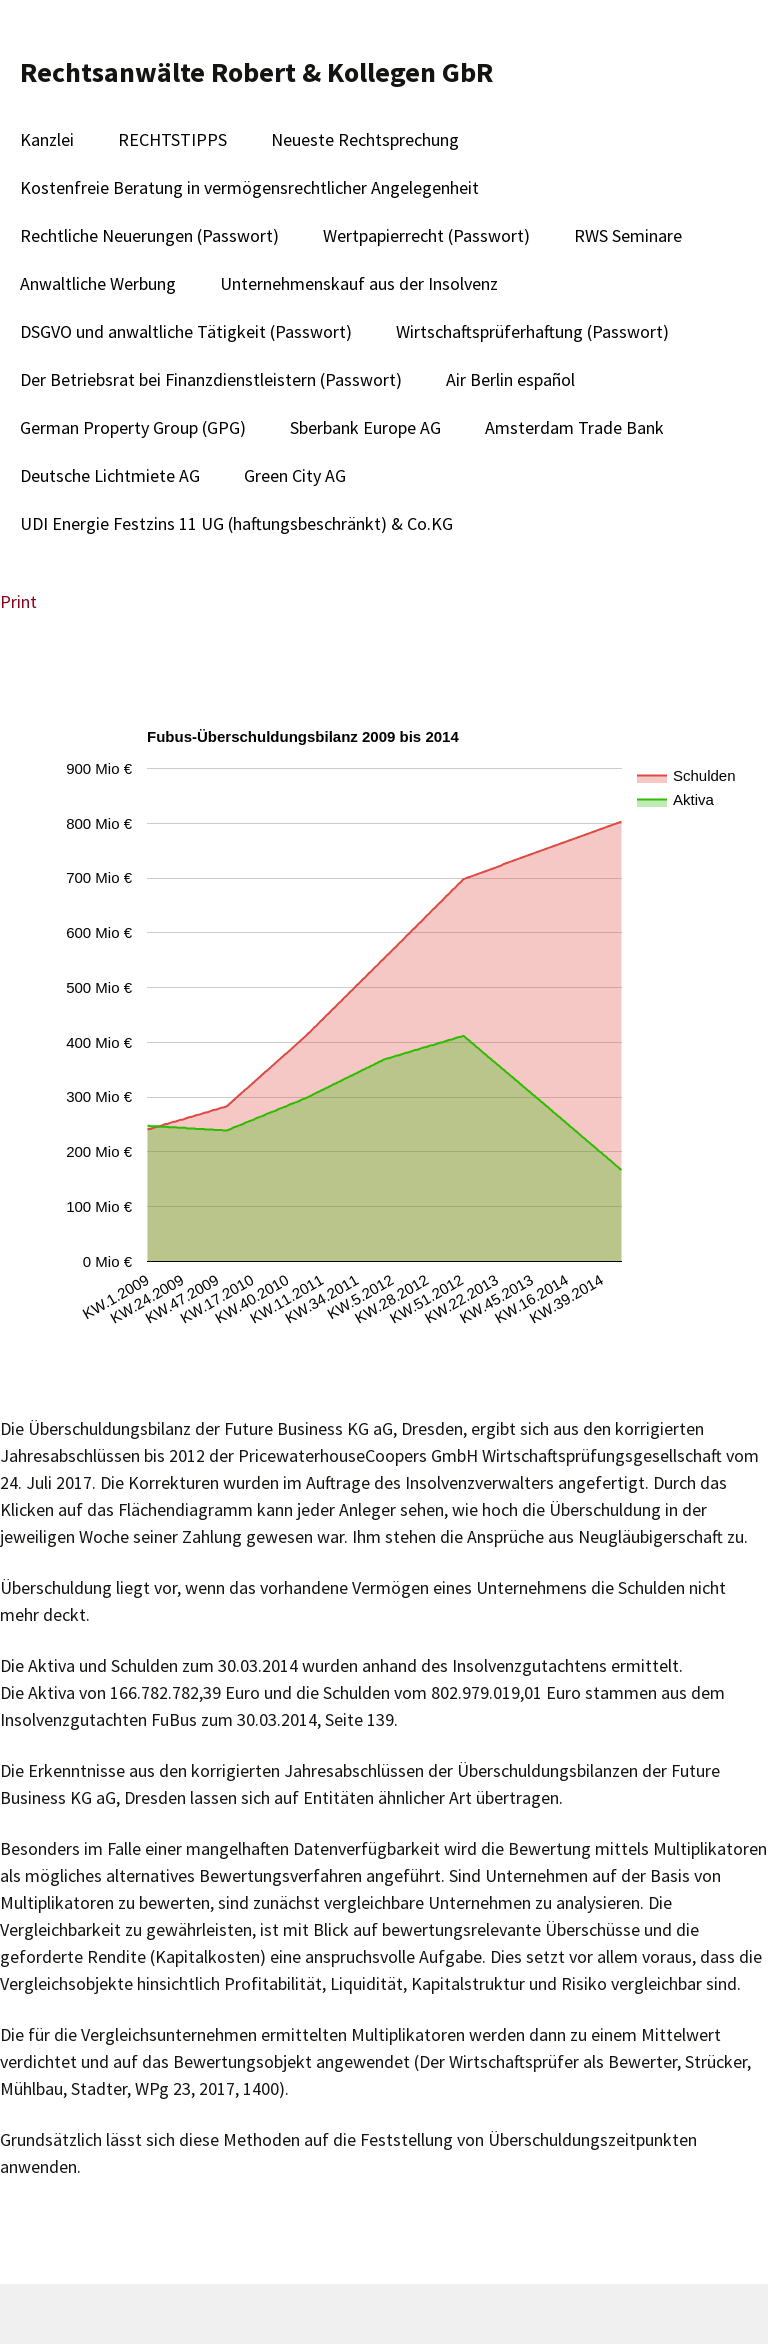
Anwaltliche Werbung (98, 283)
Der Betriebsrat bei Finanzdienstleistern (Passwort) (211, 379)
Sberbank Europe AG (365, 427)
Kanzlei (47, 139)
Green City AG (295, 475)
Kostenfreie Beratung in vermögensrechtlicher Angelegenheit (249, 187)
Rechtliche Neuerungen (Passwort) (149, 235)
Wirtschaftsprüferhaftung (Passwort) (532, 331)
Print (18, 601)
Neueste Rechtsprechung (365, 139)
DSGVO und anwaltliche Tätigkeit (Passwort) (186, 331)
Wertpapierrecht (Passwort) (426, 235)
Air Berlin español (510, 379)
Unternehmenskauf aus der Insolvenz (359, 283)
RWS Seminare (628, 235)
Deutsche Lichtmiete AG (110, 475)
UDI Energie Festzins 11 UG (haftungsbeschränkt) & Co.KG (236, 523)
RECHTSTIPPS (172, 139)
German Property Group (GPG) (133, 427)
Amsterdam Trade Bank (574, 427)
